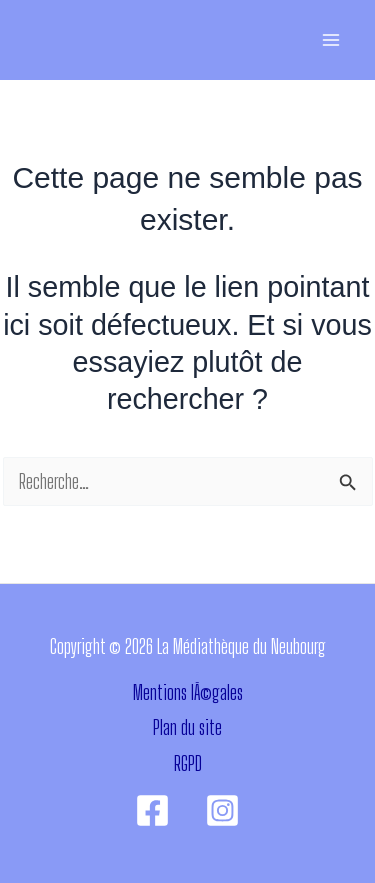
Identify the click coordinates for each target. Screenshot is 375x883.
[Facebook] (152, 810)
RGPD (188, 763)
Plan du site (187, 727)
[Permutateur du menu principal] (330, 40)
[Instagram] (222, 810)
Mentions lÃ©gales (188, 692)
